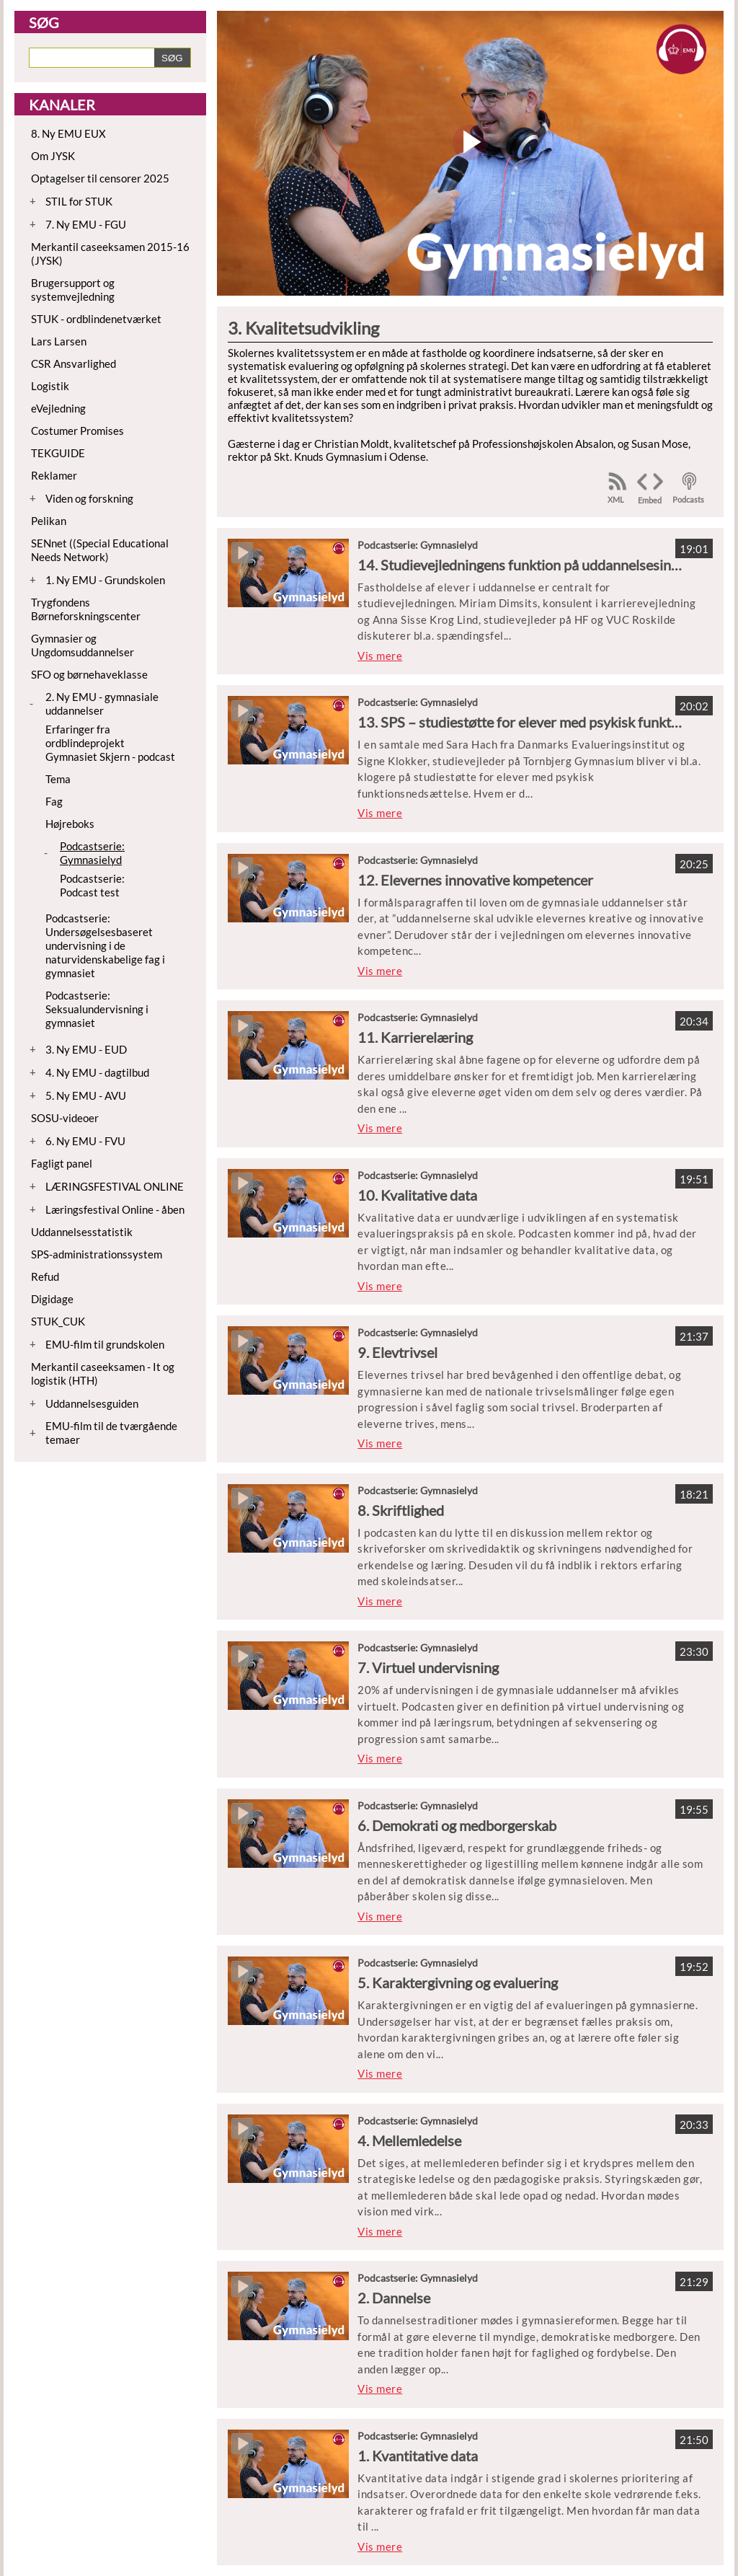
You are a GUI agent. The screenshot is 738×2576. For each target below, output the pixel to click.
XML (616, 499)
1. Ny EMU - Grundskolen (105, 579)
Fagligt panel (61, 1163)
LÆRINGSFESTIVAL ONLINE (114, 1186)
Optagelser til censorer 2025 (100, 178)
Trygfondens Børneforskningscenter (86, 609)
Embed (650, 500)
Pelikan (48, 520)
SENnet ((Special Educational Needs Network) (100, 550)
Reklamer (54, 475)
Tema (58, 778)
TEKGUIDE (58, 452)
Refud (45, 1276)
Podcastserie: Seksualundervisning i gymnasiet (96, 1009)
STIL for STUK (78, 201)
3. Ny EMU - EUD (86, 1049)
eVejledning (58, 408)
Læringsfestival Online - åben (114, 1209)
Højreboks (69, 823)
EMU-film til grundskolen (104, 1344)
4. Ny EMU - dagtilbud (97, 1072)
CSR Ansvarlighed (73, 363)
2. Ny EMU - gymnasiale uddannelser (102, 703)
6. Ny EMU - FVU (85, 1140)
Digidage (52, 1298)
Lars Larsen (58, 341)
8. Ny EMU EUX (68, 133)
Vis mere (379, 655)
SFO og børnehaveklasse (89, 674)
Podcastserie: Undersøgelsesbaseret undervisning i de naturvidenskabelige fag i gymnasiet (105, 945)
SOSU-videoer (65, 1117)
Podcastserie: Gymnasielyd (92, 852)
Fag (54, 801)
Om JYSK (53, 155)
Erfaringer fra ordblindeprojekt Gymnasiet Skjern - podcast (110, 743)
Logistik (50, 385)
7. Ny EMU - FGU (85, 224)
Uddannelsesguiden (91, 1403)
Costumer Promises (77, 430)
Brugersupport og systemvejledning (73, 289)
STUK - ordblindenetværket (96, 318)
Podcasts (688, 499)
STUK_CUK (58, 1321)
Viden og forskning (89, 498)
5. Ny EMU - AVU (85, 1095)
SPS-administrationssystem (96, 1254)
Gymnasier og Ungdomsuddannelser (82, 645)
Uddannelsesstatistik (82, 1231)
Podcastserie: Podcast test (92, 885)
